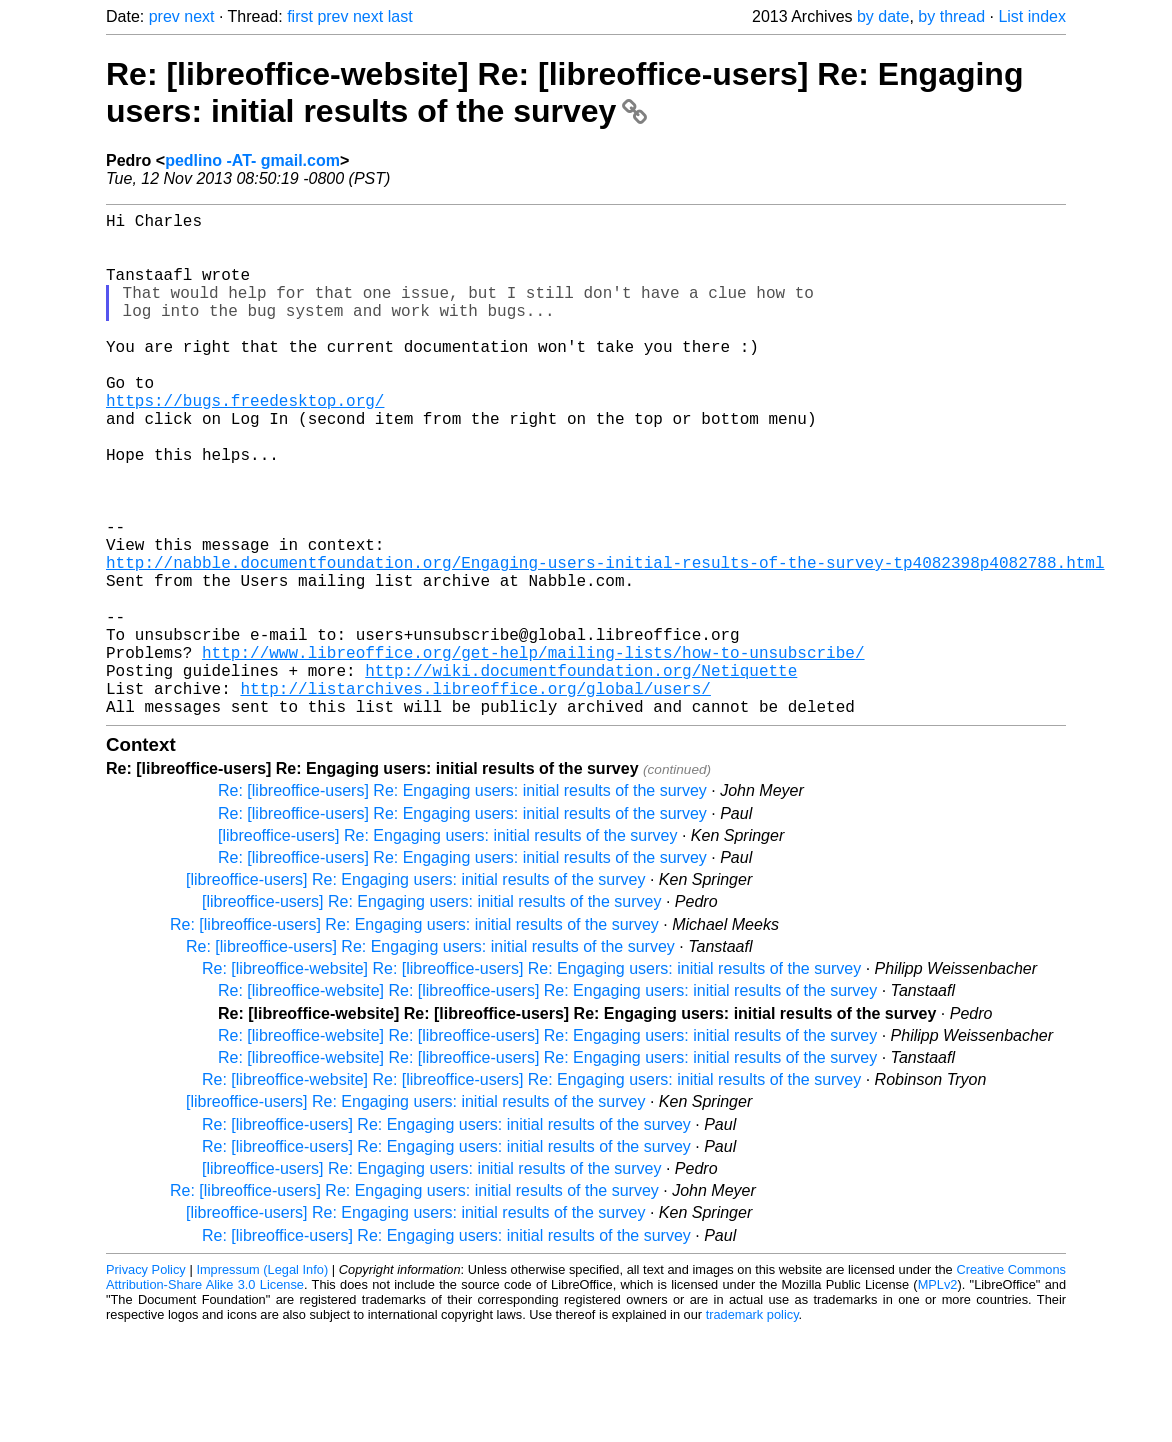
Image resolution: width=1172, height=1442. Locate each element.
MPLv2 (938, 1396)
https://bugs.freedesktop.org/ (245, 444)
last (400, 16)
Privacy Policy (146, 1381)
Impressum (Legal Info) (262, 1381)
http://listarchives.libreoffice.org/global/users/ (475, 796)
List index (1032, 16)
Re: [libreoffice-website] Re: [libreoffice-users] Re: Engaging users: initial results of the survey (564, 92)
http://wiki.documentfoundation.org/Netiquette (581, 774)
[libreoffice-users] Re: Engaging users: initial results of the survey (447, 947)
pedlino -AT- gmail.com (252, 160)
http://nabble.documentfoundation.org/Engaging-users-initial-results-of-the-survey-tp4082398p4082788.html (605, 642)
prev (164, 16)
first (300, 16)
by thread (951, 16)
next (199, 16)
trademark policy (752, 1426)
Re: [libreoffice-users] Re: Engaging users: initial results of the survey (462, 902)
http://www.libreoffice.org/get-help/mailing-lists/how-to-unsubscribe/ (533, 752)
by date (883, 16)
